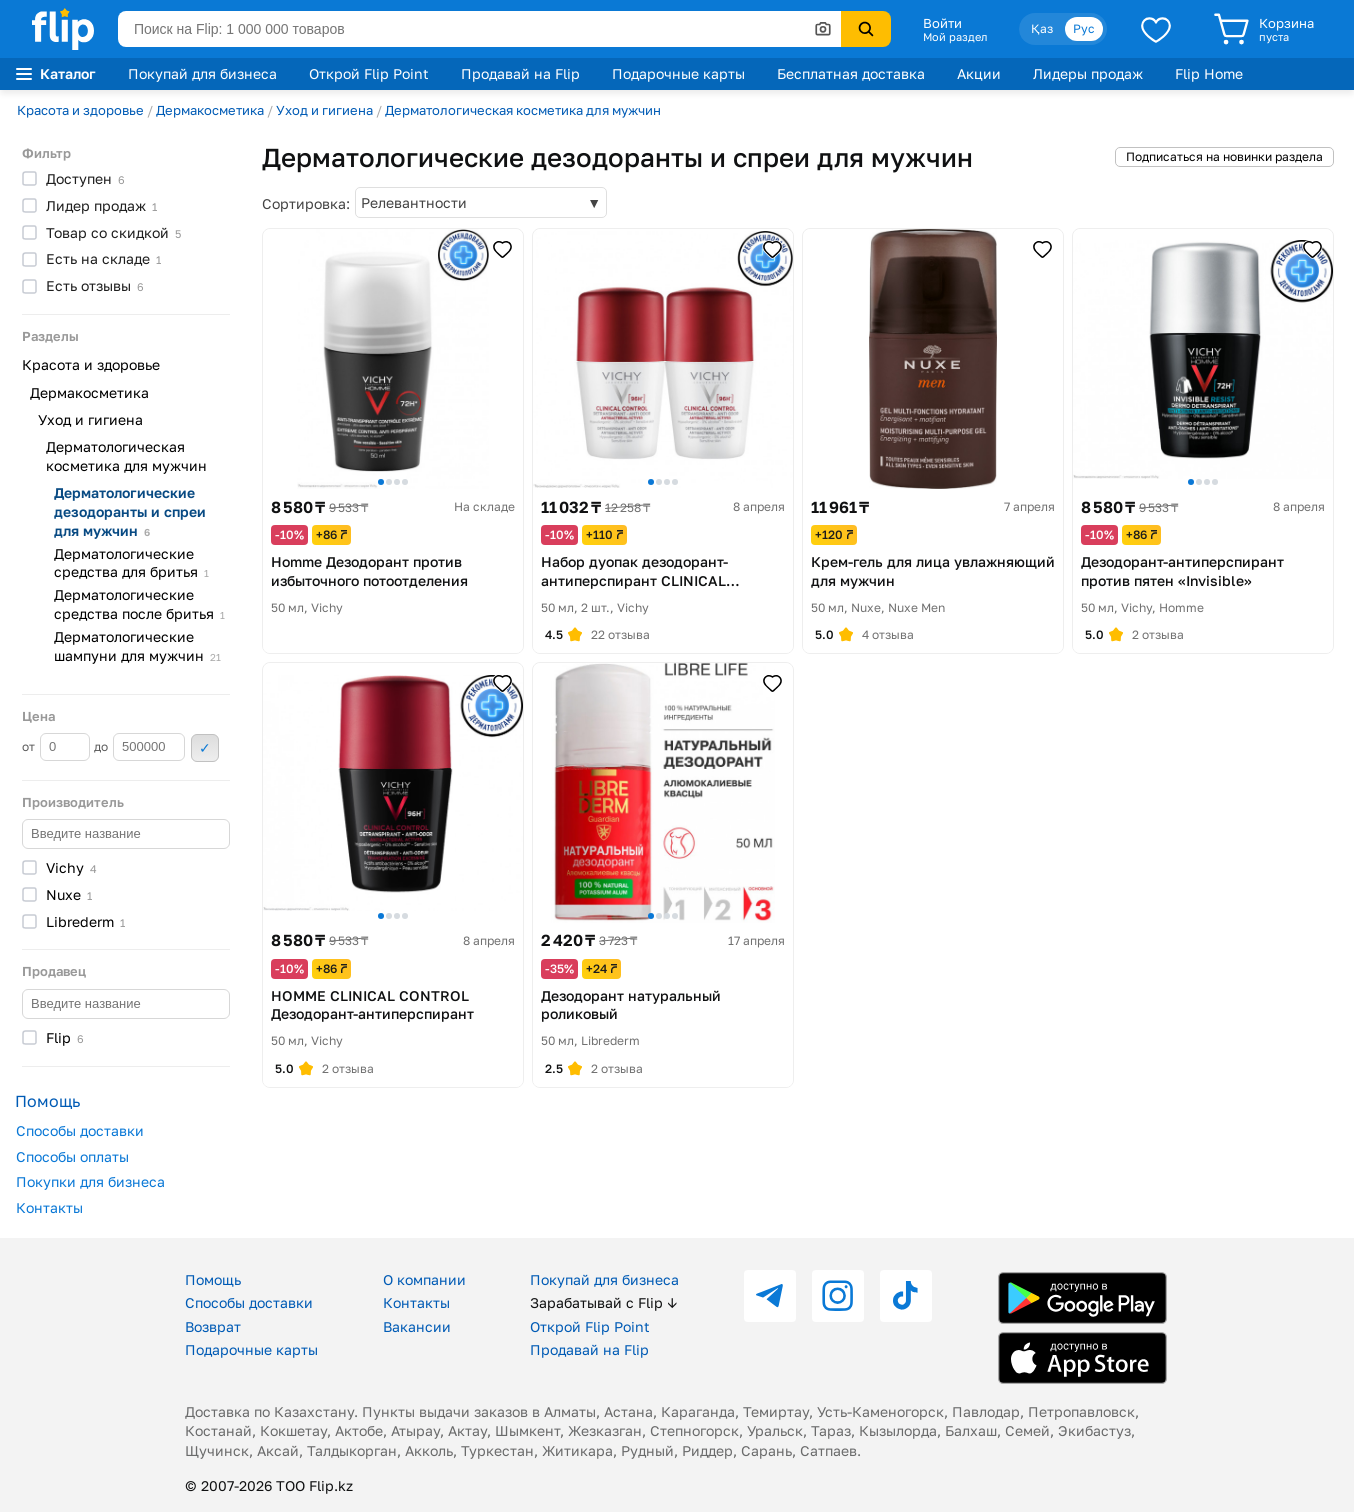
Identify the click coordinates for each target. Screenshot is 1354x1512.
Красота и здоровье (80, 110)
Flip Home (1209, 73)
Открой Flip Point (369, 73)
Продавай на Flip (520, 73)
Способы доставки (80, 1130)
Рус (1084, 28)
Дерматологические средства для (131, 563)
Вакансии (417, 1326)
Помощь (213, 1279)
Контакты (49, 1207)
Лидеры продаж (1088, 73)
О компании (424, 1279)
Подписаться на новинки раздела (1224, 156)
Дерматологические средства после (139, 604)
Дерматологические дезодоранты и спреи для (130, 511)
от (56, 747)
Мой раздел (955, 37)
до (139, 747)
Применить (205, 748)
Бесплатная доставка (851, 73)
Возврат (213, 1326)
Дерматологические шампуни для (137, 646)
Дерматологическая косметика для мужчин (523, 110)
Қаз (1042, 28)
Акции (979, 73)
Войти (942, 23)
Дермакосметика (210, 110)
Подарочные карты (678, 73)
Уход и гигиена (324, 110)
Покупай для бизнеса (202, 73)
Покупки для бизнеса (90, 1181)
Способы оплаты (72, 1156)
